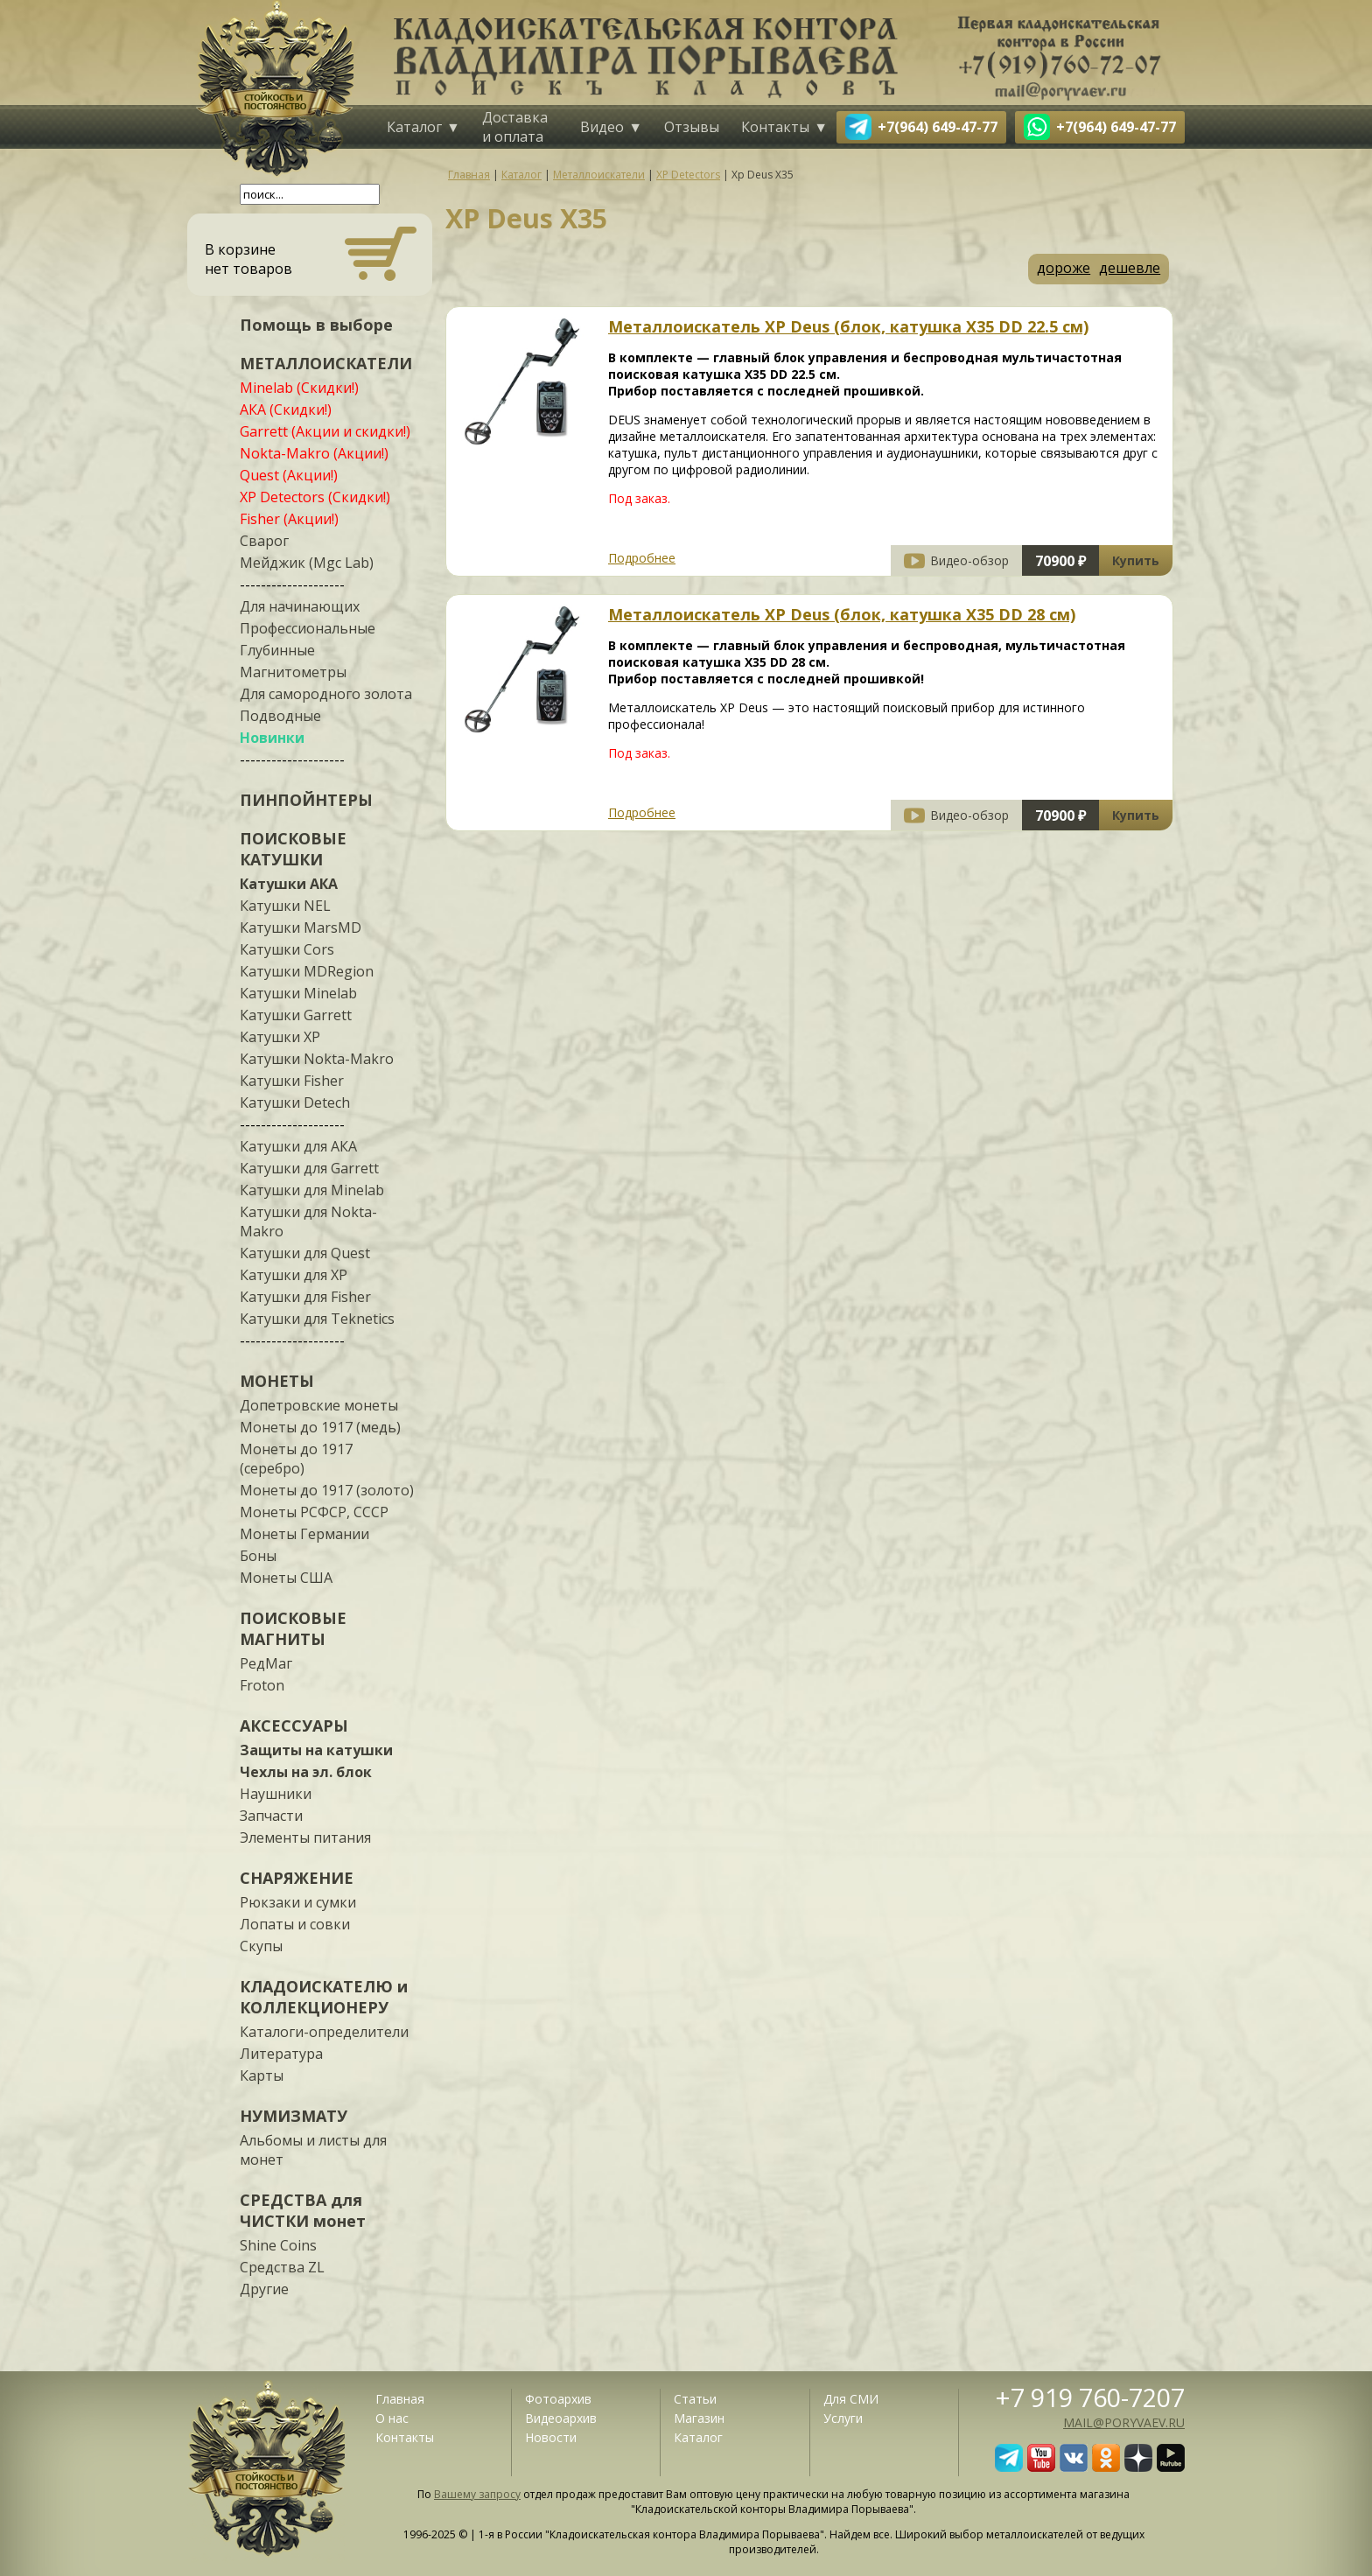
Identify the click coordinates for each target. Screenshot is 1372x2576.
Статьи (695, 2398)
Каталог (414, 126)
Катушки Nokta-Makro (317, 1058)
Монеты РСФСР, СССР (314, 1512)
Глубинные (277, 650)
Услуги (843, 2418)
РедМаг (266, 1663)
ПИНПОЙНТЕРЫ (306, 799)
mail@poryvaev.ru (1124, 2422)
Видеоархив (561, 2418)
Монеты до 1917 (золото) (327, 1490)
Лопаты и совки (295, 1924)
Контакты (775, 126)
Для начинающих (300, 606)
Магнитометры (293, 672)
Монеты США (286, 1577)
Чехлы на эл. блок (306, 1772)
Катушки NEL (285, 905)
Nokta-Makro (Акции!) (314, 453)
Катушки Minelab (298, 993)
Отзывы (691, 126)
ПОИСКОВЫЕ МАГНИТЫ (293, 1628)
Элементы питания (305, 1837)
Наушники (276, 1793)
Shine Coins (278, 2245)
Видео (602, 126)
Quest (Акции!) (289, 475)
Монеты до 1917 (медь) (320, 1427)
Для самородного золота (326, 694)
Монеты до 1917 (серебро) (296, 1458)
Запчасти (271, 1815)
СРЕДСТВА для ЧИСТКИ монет (303, 2210)
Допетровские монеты (319, 1405)
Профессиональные (307, 628)
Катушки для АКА (298, 1146)
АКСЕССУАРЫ (294, 1725)
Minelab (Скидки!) (299, 387)
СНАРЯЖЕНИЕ (297, 1877)
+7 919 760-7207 (1090, 2397)
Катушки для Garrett (309, 1168)
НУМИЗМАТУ (293, 2115)
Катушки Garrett (296, 1015)
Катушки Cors (287, 949)
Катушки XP (280, 1036)
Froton (262, 1685)
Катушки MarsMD (300, 927)
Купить (1135, 560)
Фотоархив (558, 2398)
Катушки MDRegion (307, 971)
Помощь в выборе (316, 324)
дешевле (1129, 267)
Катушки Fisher (292, 1080)
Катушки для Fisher (305, 1296)
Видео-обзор (969, 560)
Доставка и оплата (515, 127)
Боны (258, 1555)
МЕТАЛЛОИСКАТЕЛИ (326, 363)
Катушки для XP (293, 1274)
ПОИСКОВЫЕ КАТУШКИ (293, 849)
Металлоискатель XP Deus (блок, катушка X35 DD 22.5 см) (848, 326)
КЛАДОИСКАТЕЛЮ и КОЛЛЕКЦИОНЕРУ (324, 1997)
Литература (281, 2053)
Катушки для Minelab (312, 1190)
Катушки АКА (289, 883)
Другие (264, 2289)
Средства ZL (282, 2267)
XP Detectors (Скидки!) (315, 497)
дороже (1063, 267)
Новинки (272, 737)
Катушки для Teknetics (317, 1318)
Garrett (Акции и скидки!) (325, 431)
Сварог (264, 540)
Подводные (280, 715)
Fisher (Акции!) (289, 518)
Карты (262, 2075)
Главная (399, 2398)
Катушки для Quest (305, 1253)
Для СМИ (850, 2398)
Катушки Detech (295, 1102)
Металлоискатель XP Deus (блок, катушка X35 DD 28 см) (841, 614)
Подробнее (642, 558)
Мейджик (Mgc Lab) (307, 562)
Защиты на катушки (316, 1750)
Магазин (699, 2418)
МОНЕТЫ (277, 1380)
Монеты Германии (304, 1534)
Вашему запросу (477, 2494)
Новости (551, 2437)
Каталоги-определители (324, 2031)
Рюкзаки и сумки (298, 1902)
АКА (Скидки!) (286, 409)
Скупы (261, 1946)
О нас (392, 2418)
